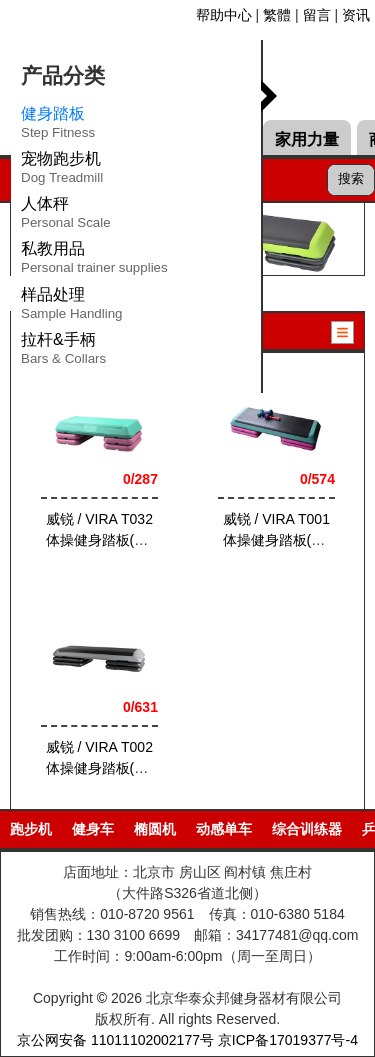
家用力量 (307, 139)
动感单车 (224, 829)
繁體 (277, 15)
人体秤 (66, 216)
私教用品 (94, 261)
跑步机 (31, 829)
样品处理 (72, 307)
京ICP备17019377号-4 (288, 1040)
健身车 (93, 829)
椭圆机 (155, 829)
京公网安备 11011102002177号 (115, 1040)
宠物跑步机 (62, 171)
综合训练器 (307, 829)
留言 (317, 15)
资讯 (356, 15)
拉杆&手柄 (63, 352)
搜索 (351, 178)
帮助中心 (224, 15)
